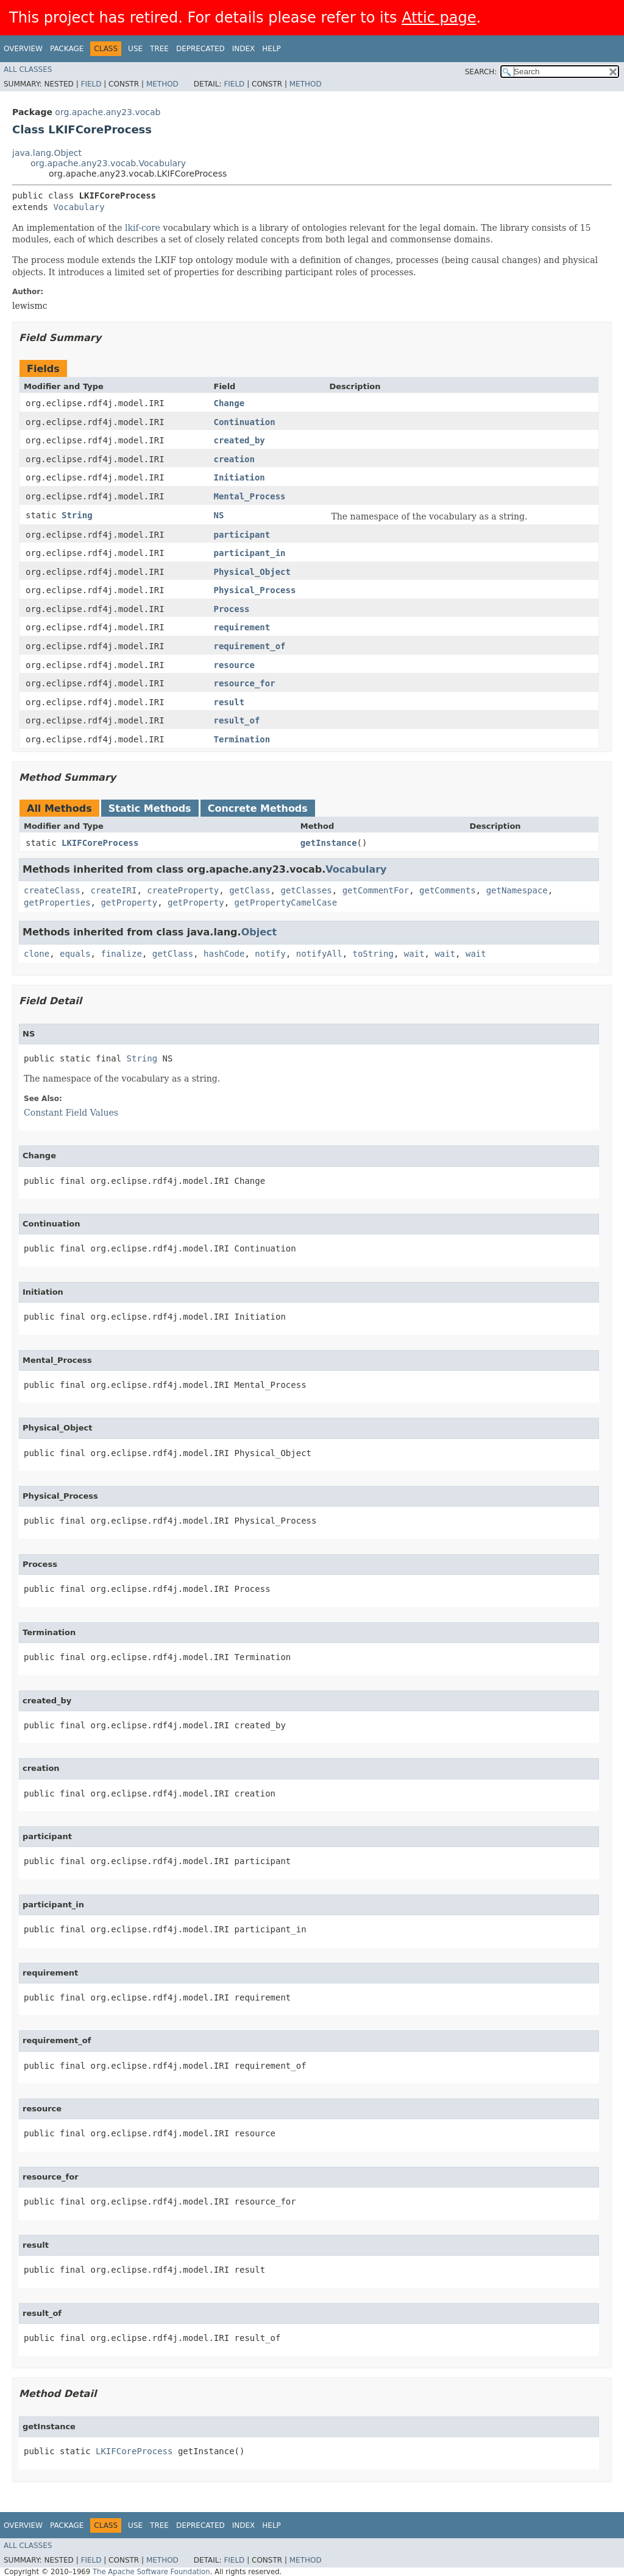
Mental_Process (250, 496)
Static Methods (149, 808)
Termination (242, 739)
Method (162, 84)
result (229, 702)
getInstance (328, 843)
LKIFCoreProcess (100, 843)
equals (75, 954)
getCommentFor (376, 890)
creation (234, 459)
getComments (447, 890)
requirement (242, 627)
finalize (121, 954)
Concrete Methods (258, 808)
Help (271, 48)
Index (243, 48)
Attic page (439, 17)
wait (414, 954)
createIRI (114, 890)
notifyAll (319, 954)
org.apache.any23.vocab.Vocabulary (108, 163)
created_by (239, 440)
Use (135, 48)
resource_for (244, 683)
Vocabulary (78, 207)
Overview (23, 48)
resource (234, 665)
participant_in (250, 553)
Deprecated (200, 48)
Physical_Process (255, 590)
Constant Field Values (71, 1112)
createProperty (183, 890)
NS (219, 515)
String (77, 515)
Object (259, 932)
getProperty (129, 902)
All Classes (28, 69)
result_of (237, 720)
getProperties (57, 902)
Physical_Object (252, 572)
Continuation (244, 422)
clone (36, 954)
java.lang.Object (47, 153)
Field (90, 84)
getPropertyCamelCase (286, 902)
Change (229, 403)
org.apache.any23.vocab (107, 112)
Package (66, 48)
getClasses (306, 890)
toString (373, 954)
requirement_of (250, 646)
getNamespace (517, 890)
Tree (159, 48)
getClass (249, 890)
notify (270, 954)
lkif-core (142, 228)
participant (242, 535)
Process (232, 609)
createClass (52, 890)
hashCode (224, 954)
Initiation (239, 477)
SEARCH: (481, 72)
